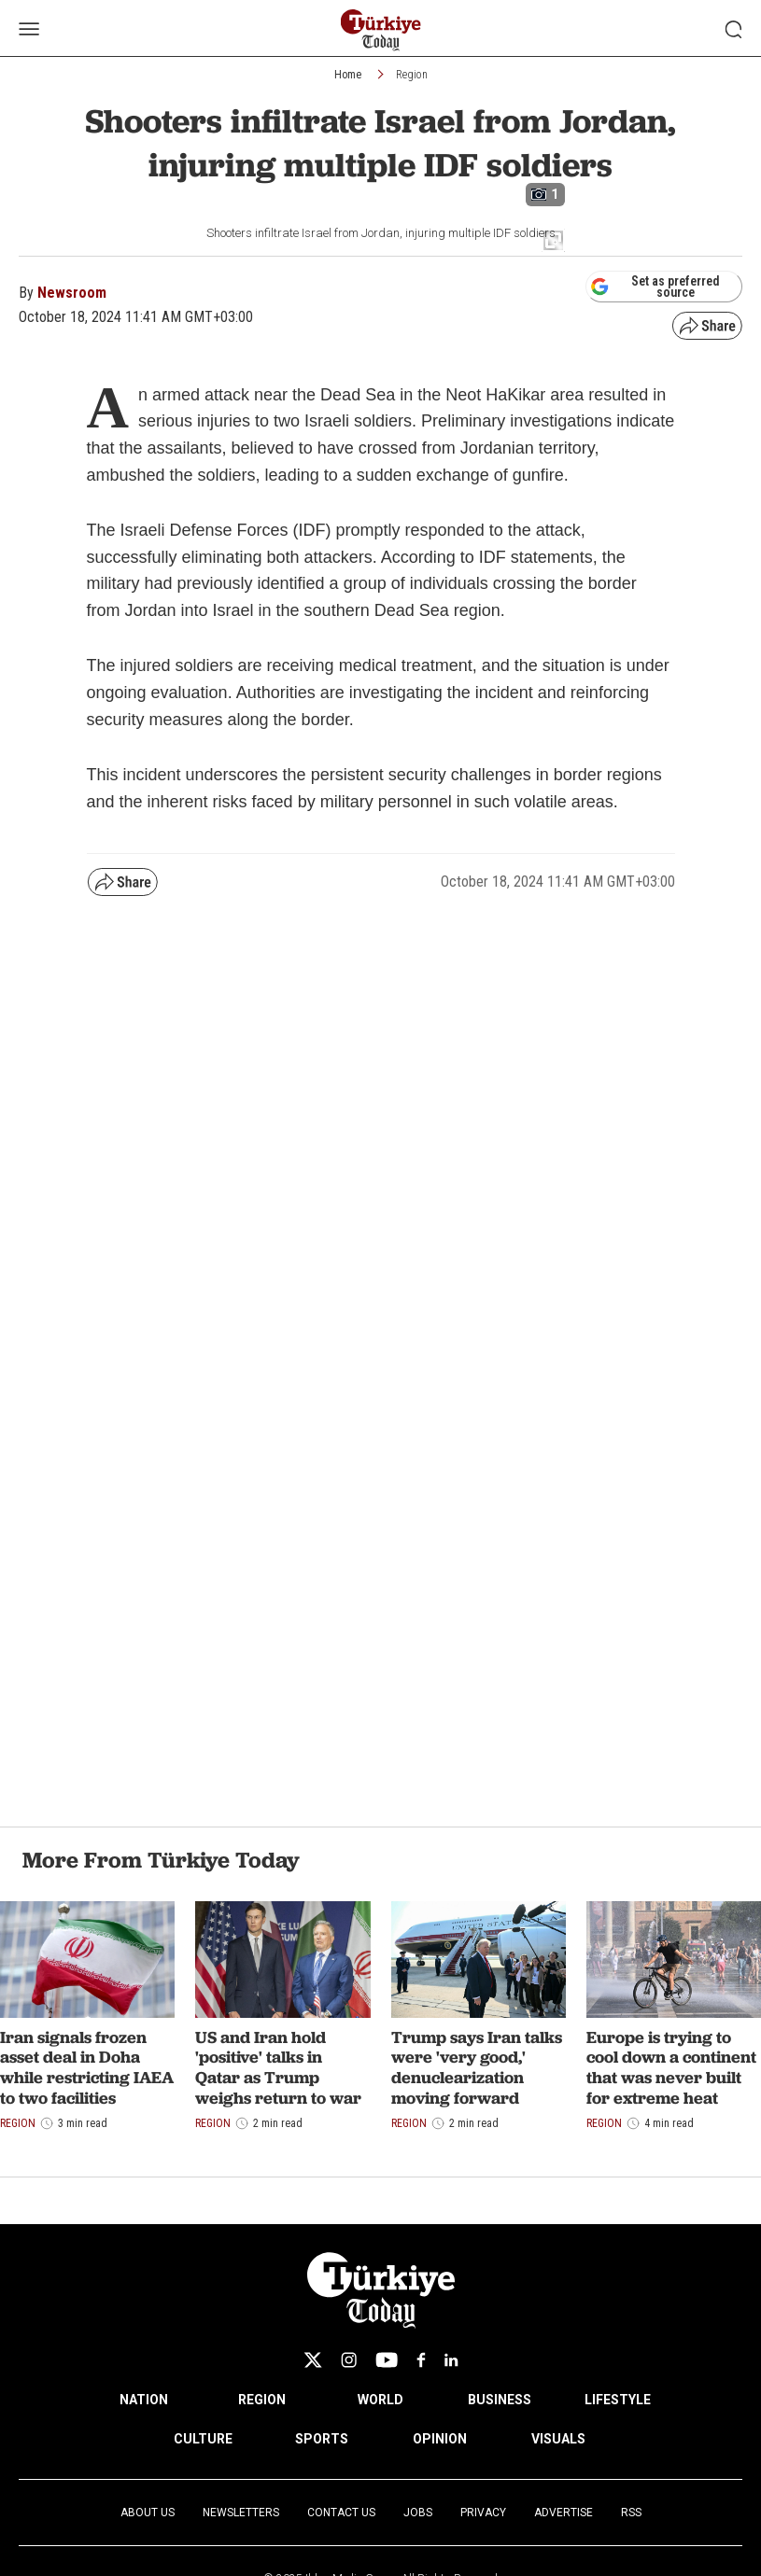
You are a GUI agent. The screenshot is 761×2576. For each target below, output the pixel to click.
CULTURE (203, 2438)
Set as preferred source (655, 286)
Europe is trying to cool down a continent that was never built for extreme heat (671, 2067)
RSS (631, 2512)
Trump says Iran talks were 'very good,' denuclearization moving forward (476, 2067)
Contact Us (341, 2512)
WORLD (380, 2399)
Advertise (563, 2512)
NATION (144, 2399)
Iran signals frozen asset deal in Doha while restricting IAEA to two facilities (87, 2067)
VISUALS (558, 2438)
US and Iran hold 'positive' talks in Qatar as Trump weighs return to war (278, 2067)
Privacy (483, 2512)
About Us (147, 2512)
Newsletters (241, 2512)
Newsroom (71, 292)
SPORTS (321, 2438)
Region (412, 74)
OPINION (440, 2438)
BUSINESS (499, 2399)
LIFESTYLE (618, 2399)
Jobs (417, 2512)
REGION (262, 2399)
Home (347, 74)
